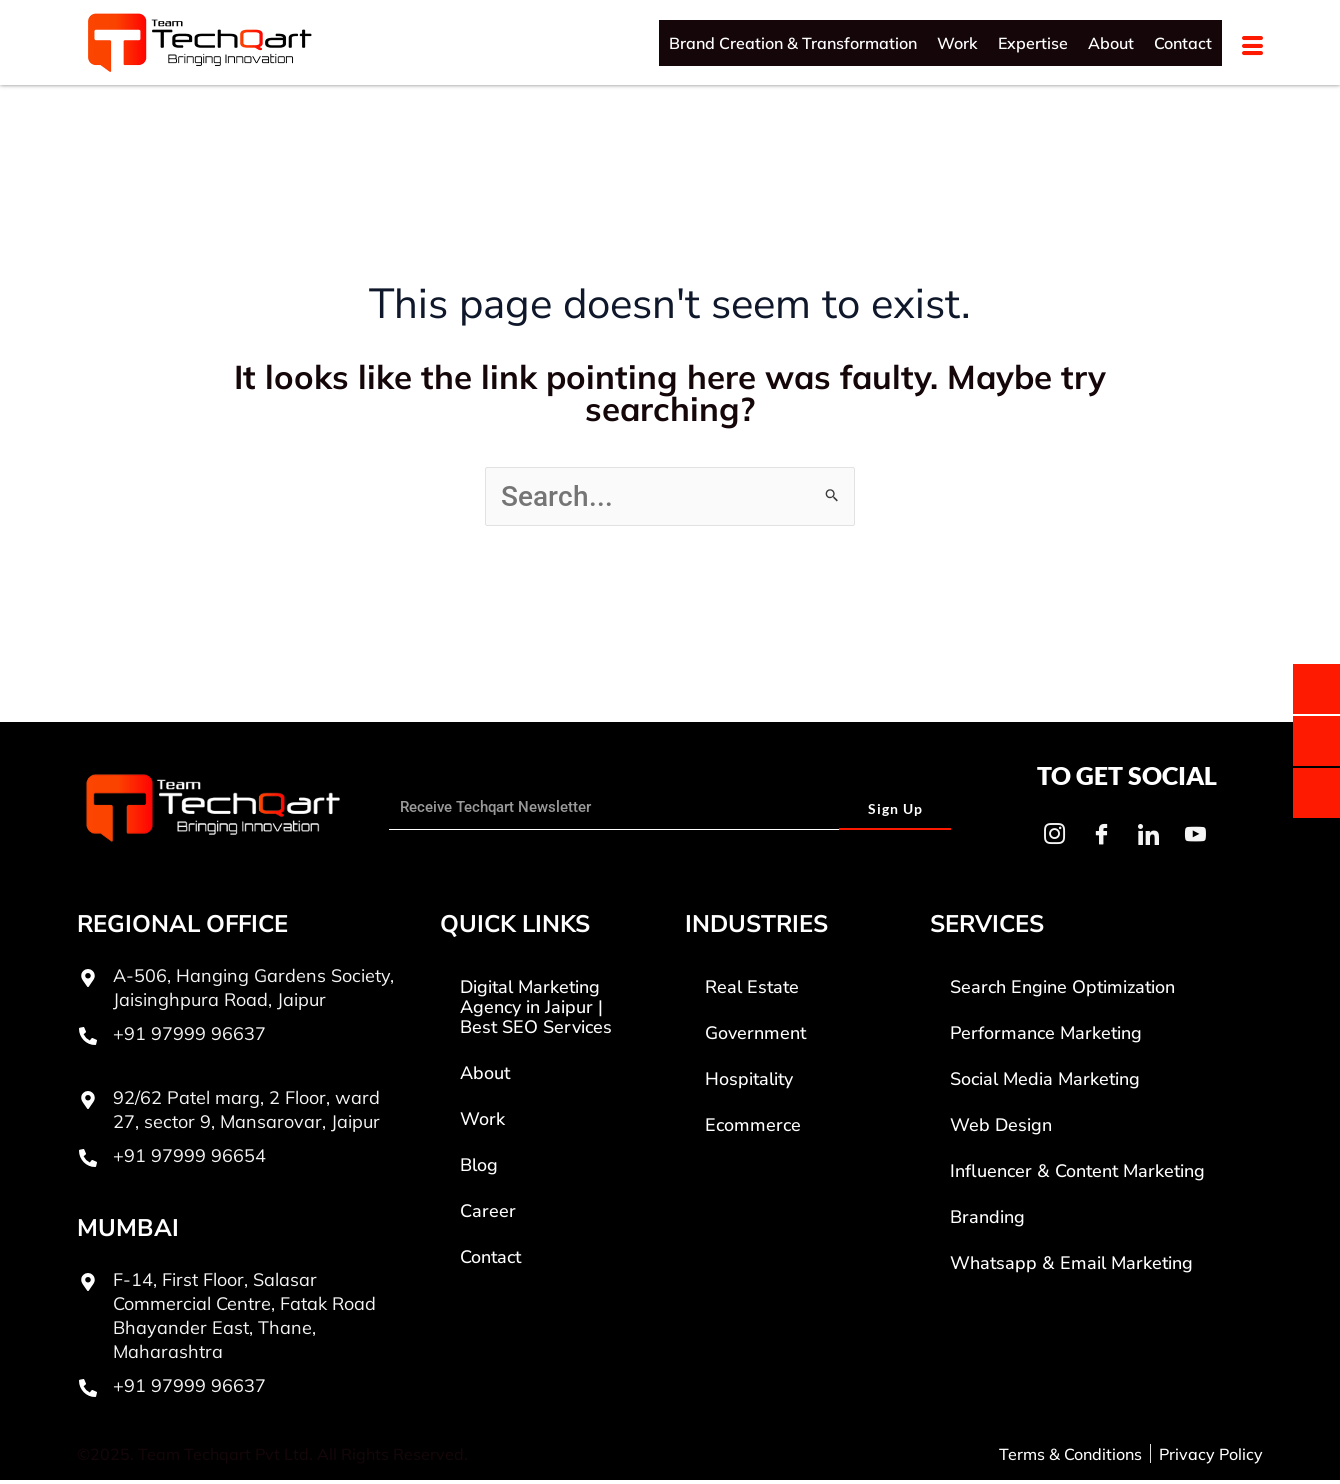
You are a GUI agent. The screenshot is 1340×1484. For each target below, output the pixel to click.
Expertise (1033, 43)
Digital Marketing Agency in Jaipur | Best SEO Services (536, 1011)
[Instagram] (1054, 838)
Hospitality (749, 1083)
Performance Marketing (1046, 1037)
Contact (1183, 43)
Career (488, 1215)
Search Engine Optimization (1062, 991)
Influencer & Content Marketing (1077, 1175)
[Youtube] (1195, 838)
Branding (987, 1221)
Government (755, 1037)
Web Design (1001, 1129)
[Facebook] (1101, 838)
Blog (479, 1169)
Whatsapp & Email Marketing (1071, 1267)
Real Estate (752, 991)
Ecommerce (753, 1129)
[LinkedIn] (1148, 838)
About (1111, 43)
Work (957, 43)
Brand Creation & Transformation (793, 43)
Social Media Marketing (1045, 1083)
